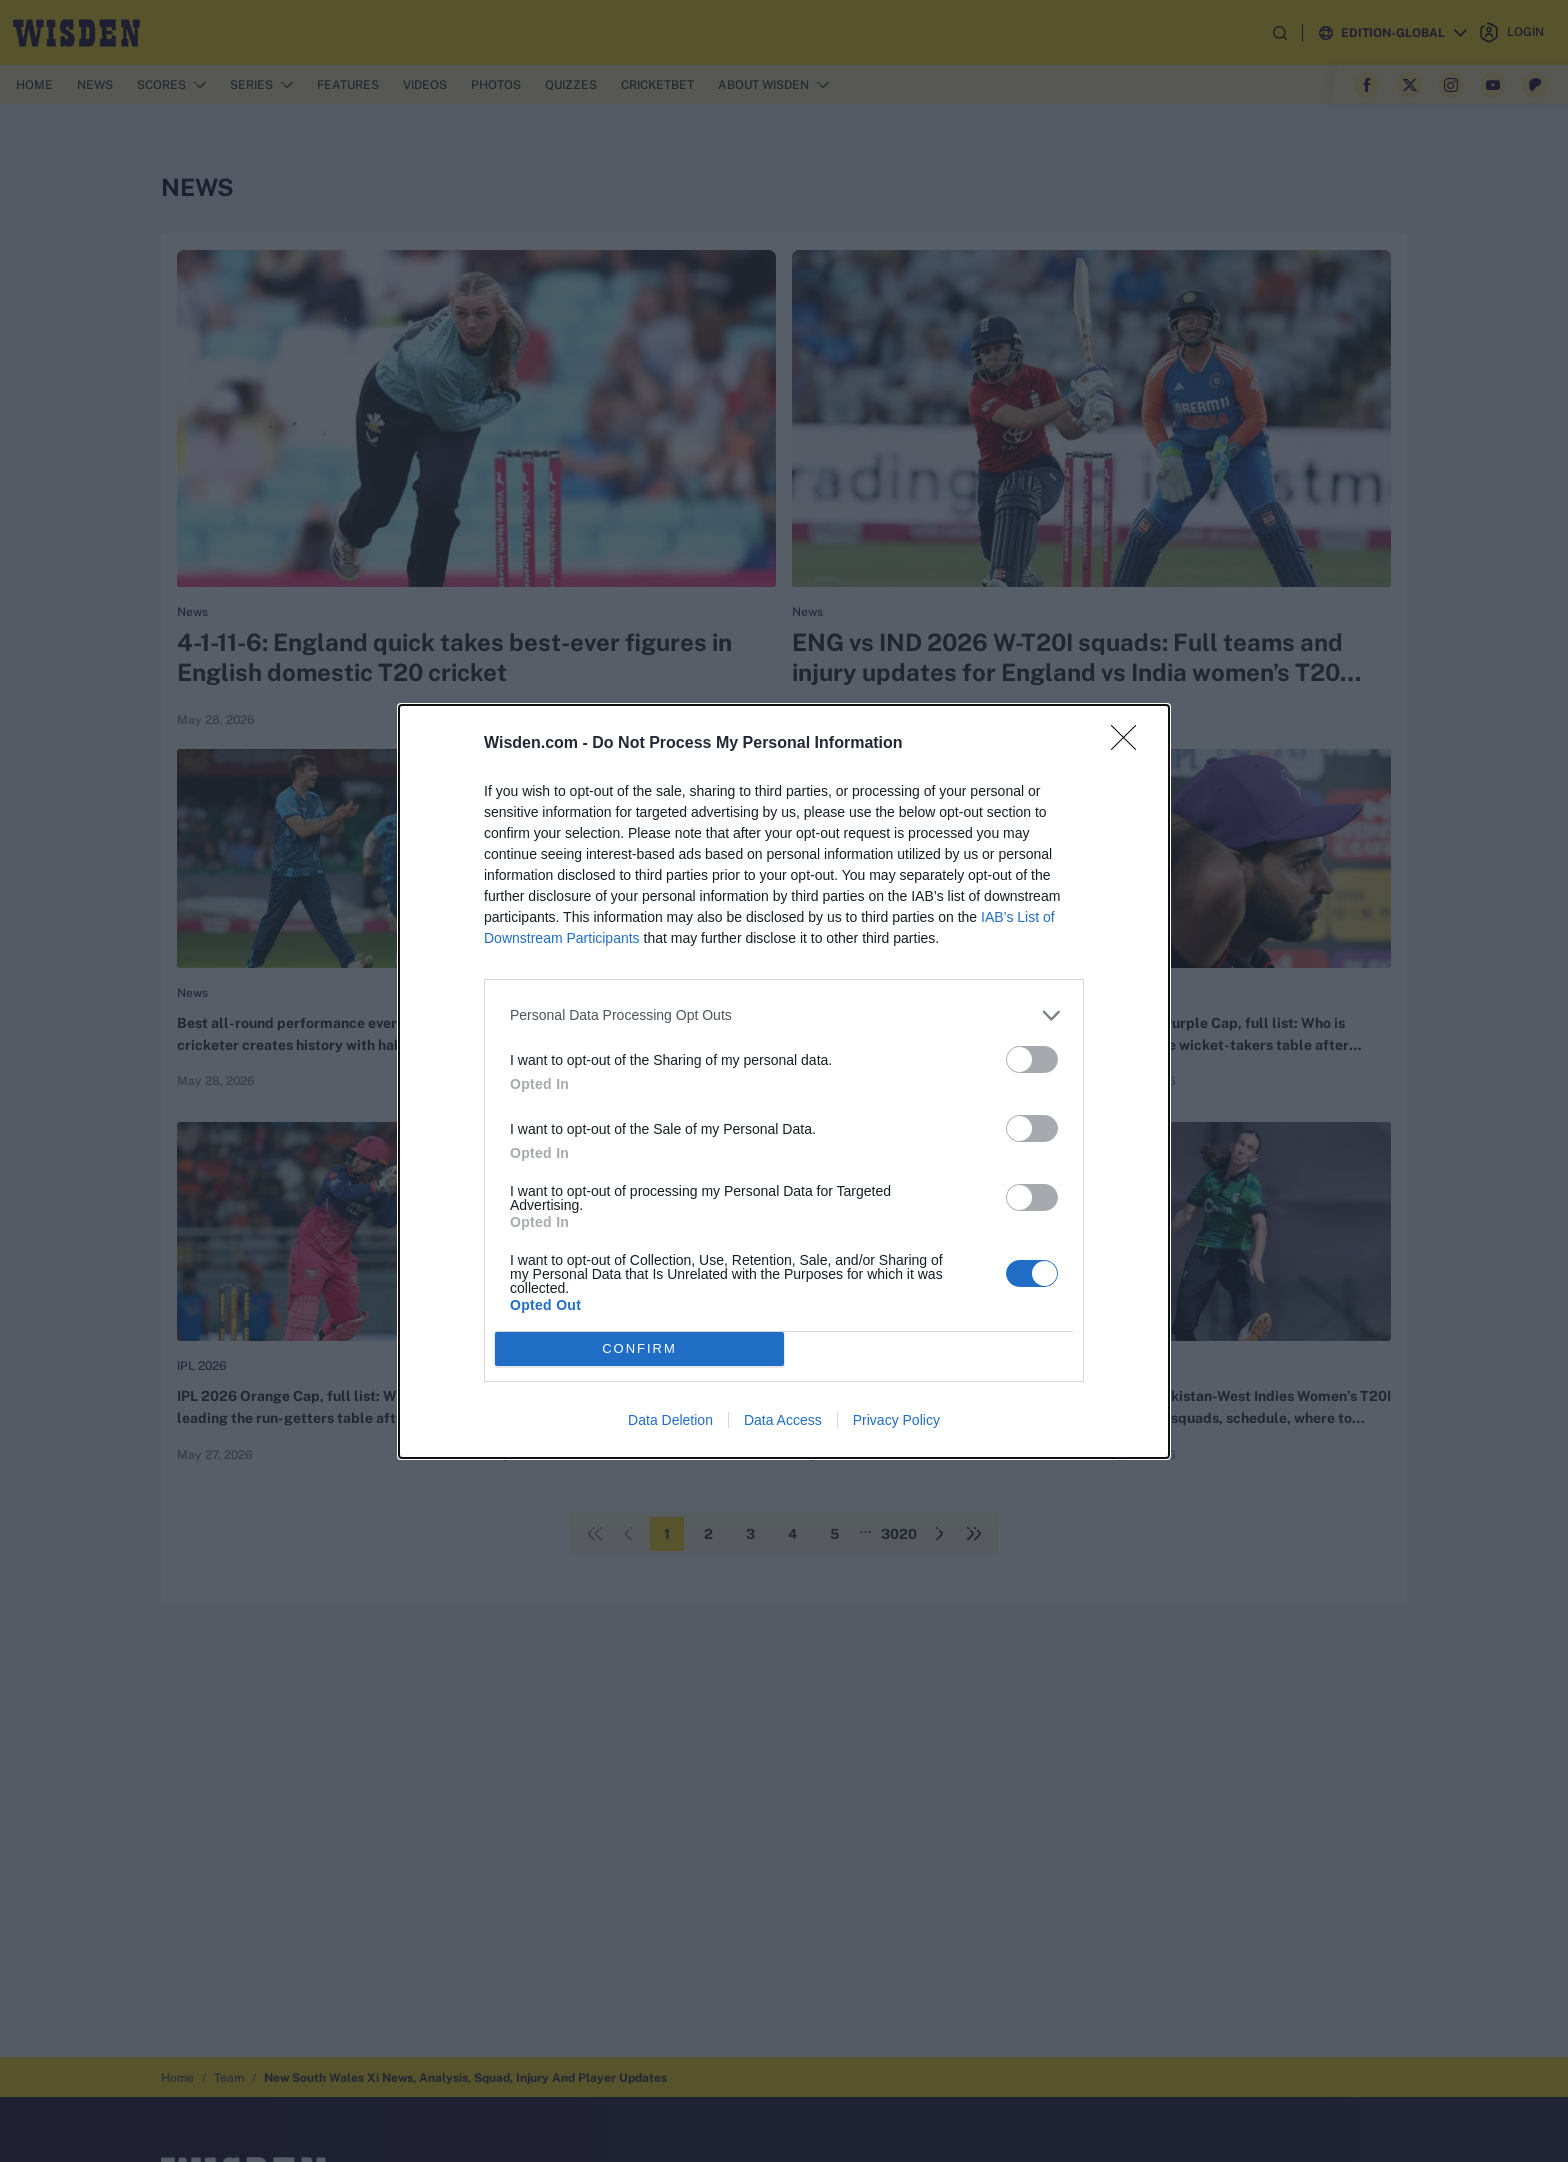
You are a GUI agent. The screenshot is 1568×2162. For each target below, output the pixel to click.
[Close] (1130, 744)
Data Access (783, 1420)
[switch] (1032, 1059)
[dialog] (784, 1081)
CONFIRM (639, 1348)
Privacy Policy (896, 1420)
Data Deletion (670, 1420)
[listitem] (784, 1015)
